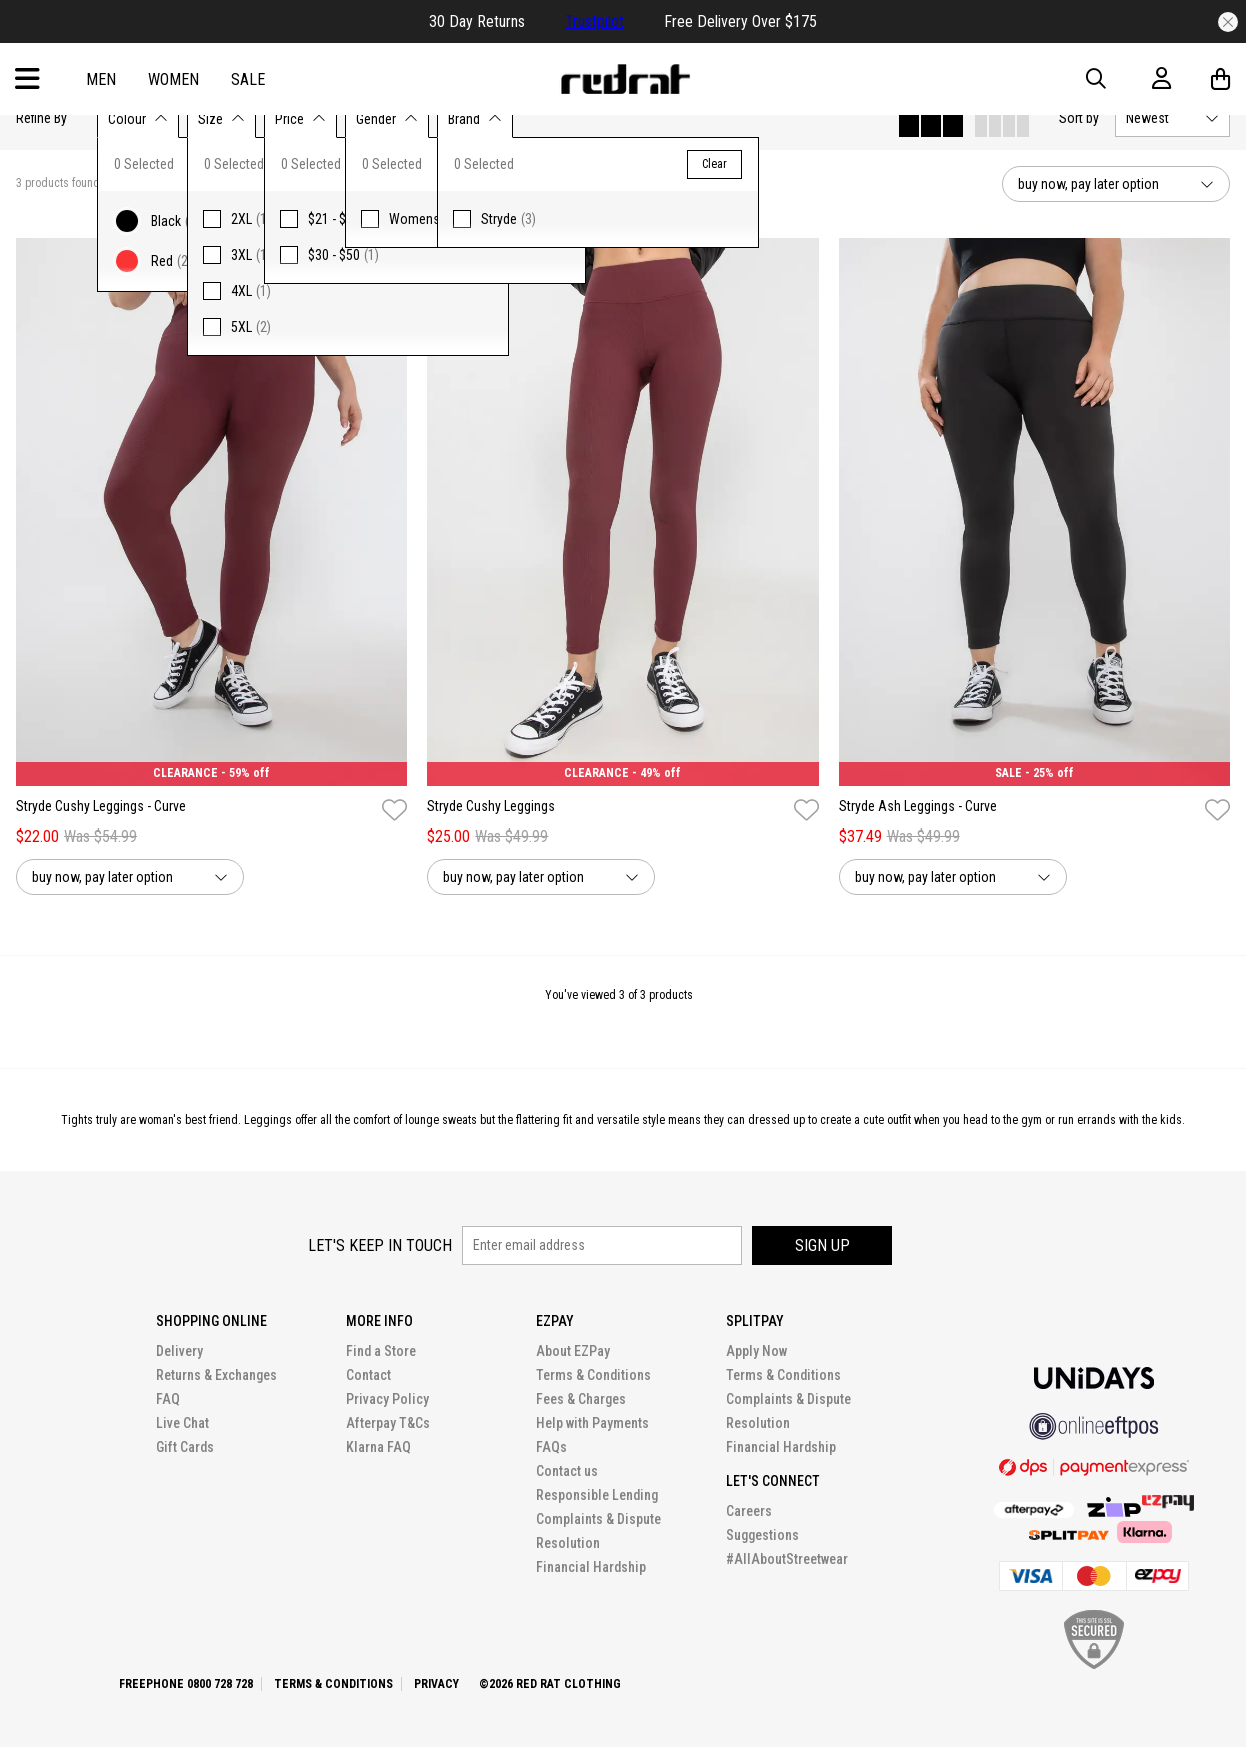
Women (173, 79)
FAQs (551, 1447)
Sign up (822, 1245)
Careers (749, 1511)
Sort (1079, 118)
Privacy (436, 1684)
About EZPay (573, 1351)
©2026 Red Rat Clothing (550, 1684)
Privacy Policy (387, 1399)
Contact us (567, 1471)
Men (101, 79)
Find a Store (381, 1351)
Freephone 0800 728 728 (186, 1684)
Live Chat (182, 1423)
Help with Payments (592, 1423)
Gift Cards (185, 1447)
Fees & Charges (581, 1399)
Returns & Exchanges (216, 1375)
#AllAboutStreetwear (787, 1559)
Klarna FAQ (378, 1447)
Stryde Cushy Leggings (491, 806)
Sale (248, 79)
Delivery (179, 1351)
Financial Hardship (591, 1567)
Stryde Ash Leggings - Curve (918, 806)
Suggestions (762, 1535)
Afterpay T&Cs (388, 1423)
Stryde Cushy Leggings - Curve (101, 806)
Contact (368, 1375)
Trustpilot (594, 21)
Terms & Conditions (593, 1375)
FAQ (168, 1399)
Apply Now (756, 1351)
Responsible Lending (597, 1495)
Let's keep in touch (380, 1245)
